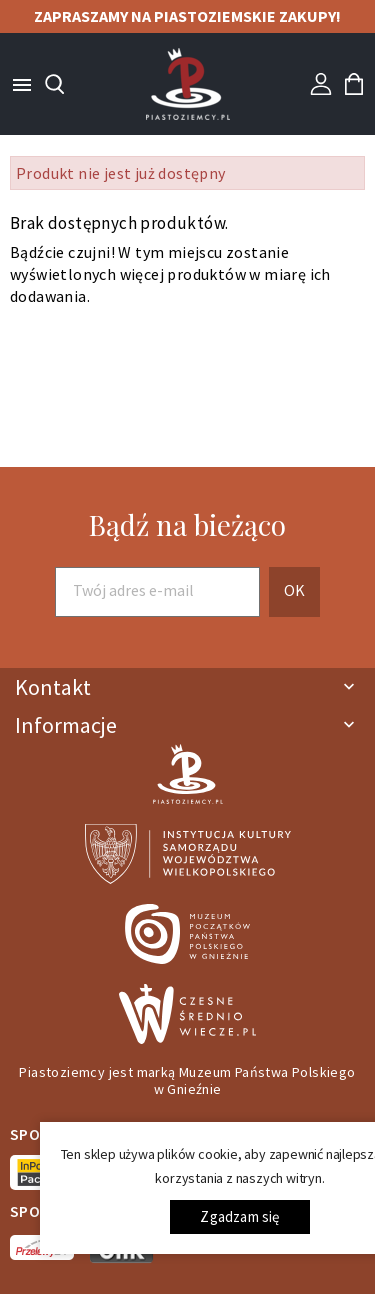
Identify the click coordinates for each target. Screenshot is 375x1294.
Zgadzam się (239, 1216)
